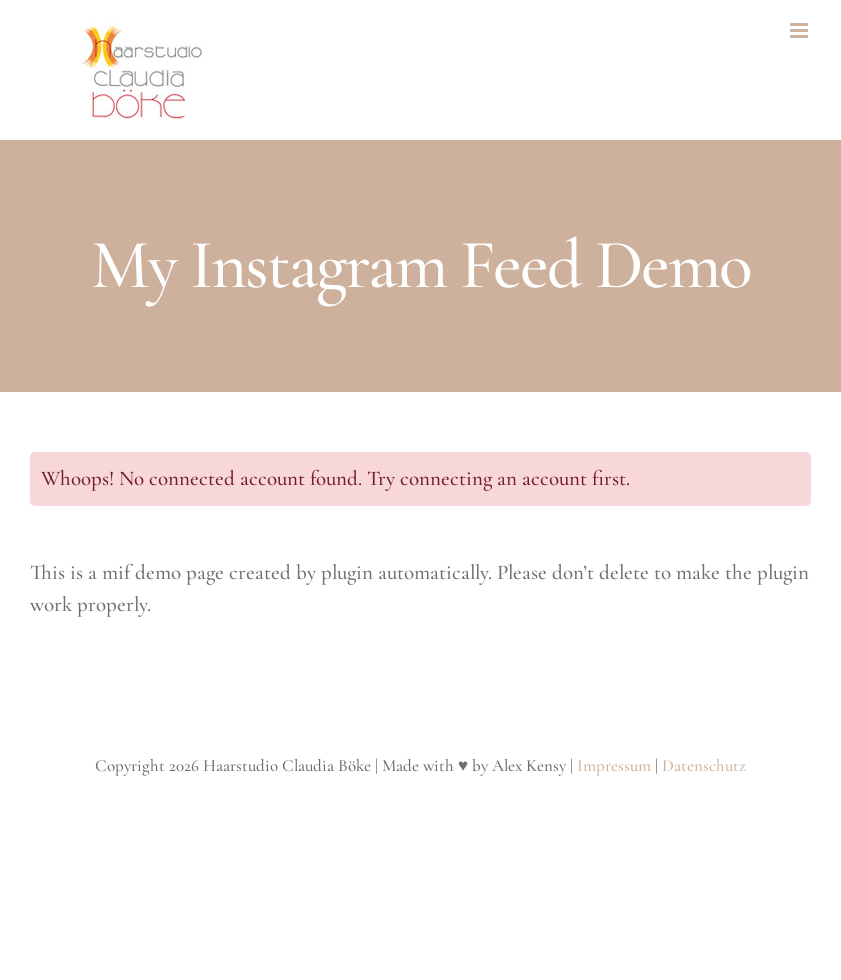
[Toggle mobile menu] (800, 30)
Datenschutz (704, 765)
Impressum (614, 765)
